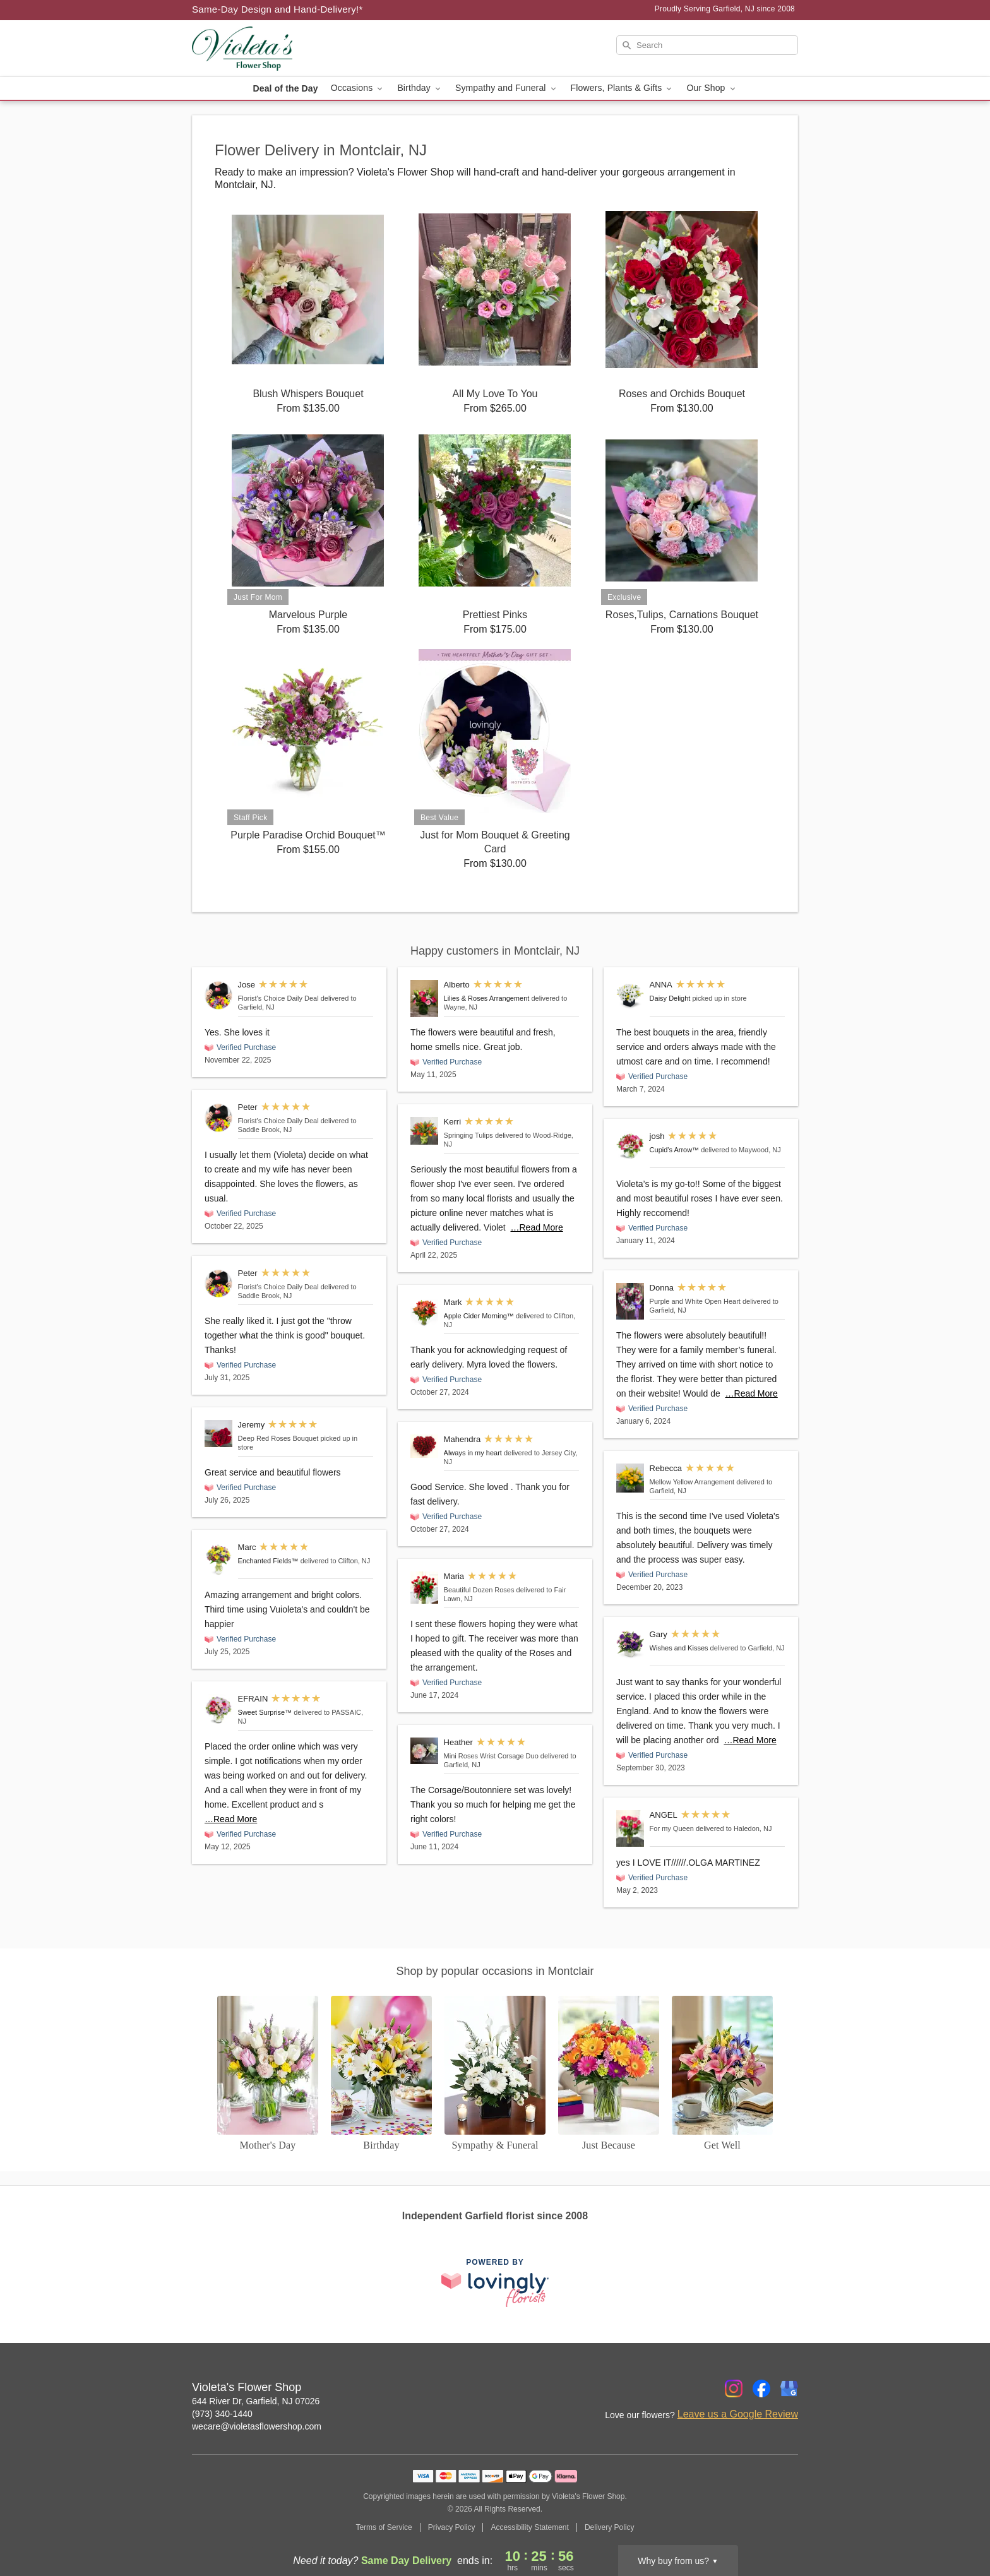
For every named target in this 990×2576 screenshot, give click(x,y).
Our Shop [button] (711, 88)
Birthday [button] (420, 88)
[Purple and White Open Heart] (630, 1301)
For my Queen (672, 1828)
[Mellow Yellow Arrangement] (630, 1478)
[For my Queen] (630, 1828)
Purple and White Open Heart (695, 1301)
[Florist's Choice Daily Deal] (218, 995)
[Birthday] (381, 2074)
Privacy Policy (451, 2527)
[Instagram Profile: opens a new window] (733, 2388)
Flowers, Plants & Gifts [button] (622, 88)
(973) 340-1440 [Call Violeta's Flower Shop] (222, 2414)
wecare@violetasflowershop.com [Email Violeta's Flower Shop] (256, 2426)
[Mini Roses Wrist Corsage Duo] (424, 1751)
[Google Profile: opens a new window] (789, 2388)
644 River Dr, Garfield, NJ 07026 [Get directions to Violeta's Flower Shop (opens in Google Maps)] (255, 2401)
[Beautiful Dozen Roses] (424, 1587)
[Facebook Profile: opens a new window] (761, 2388)
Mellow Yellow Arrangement (692, 1482)
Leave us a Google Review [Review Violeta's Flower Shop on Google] (737, 2414)
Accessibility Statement (529, 2527)
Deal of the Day (285, 88)
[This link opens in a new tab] (495, 2283)
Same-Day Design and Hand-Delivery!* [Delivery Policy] (277, 9)
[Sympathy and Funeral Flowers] (495, 2074)
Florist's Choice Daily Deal (278, 998)
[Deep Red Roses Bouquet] (218, 1434)
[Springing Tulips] (424, 1131)
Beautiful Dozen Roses (479, 1590)
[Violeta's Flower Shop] (283, 48)
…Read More (231, 1819)
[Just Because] (608, 2074)
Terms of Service (383, 2527)
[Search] (707, 45)
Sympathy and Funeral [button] (506, 88)
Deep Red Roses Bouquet (278, 1438)
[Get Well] (722, 2074)
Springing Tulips (468, 1135)
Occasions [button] (358, 88)
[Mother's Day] (267, 2074)
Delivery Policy (610, 2527)
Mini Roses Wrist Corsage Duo (491, 1756)
